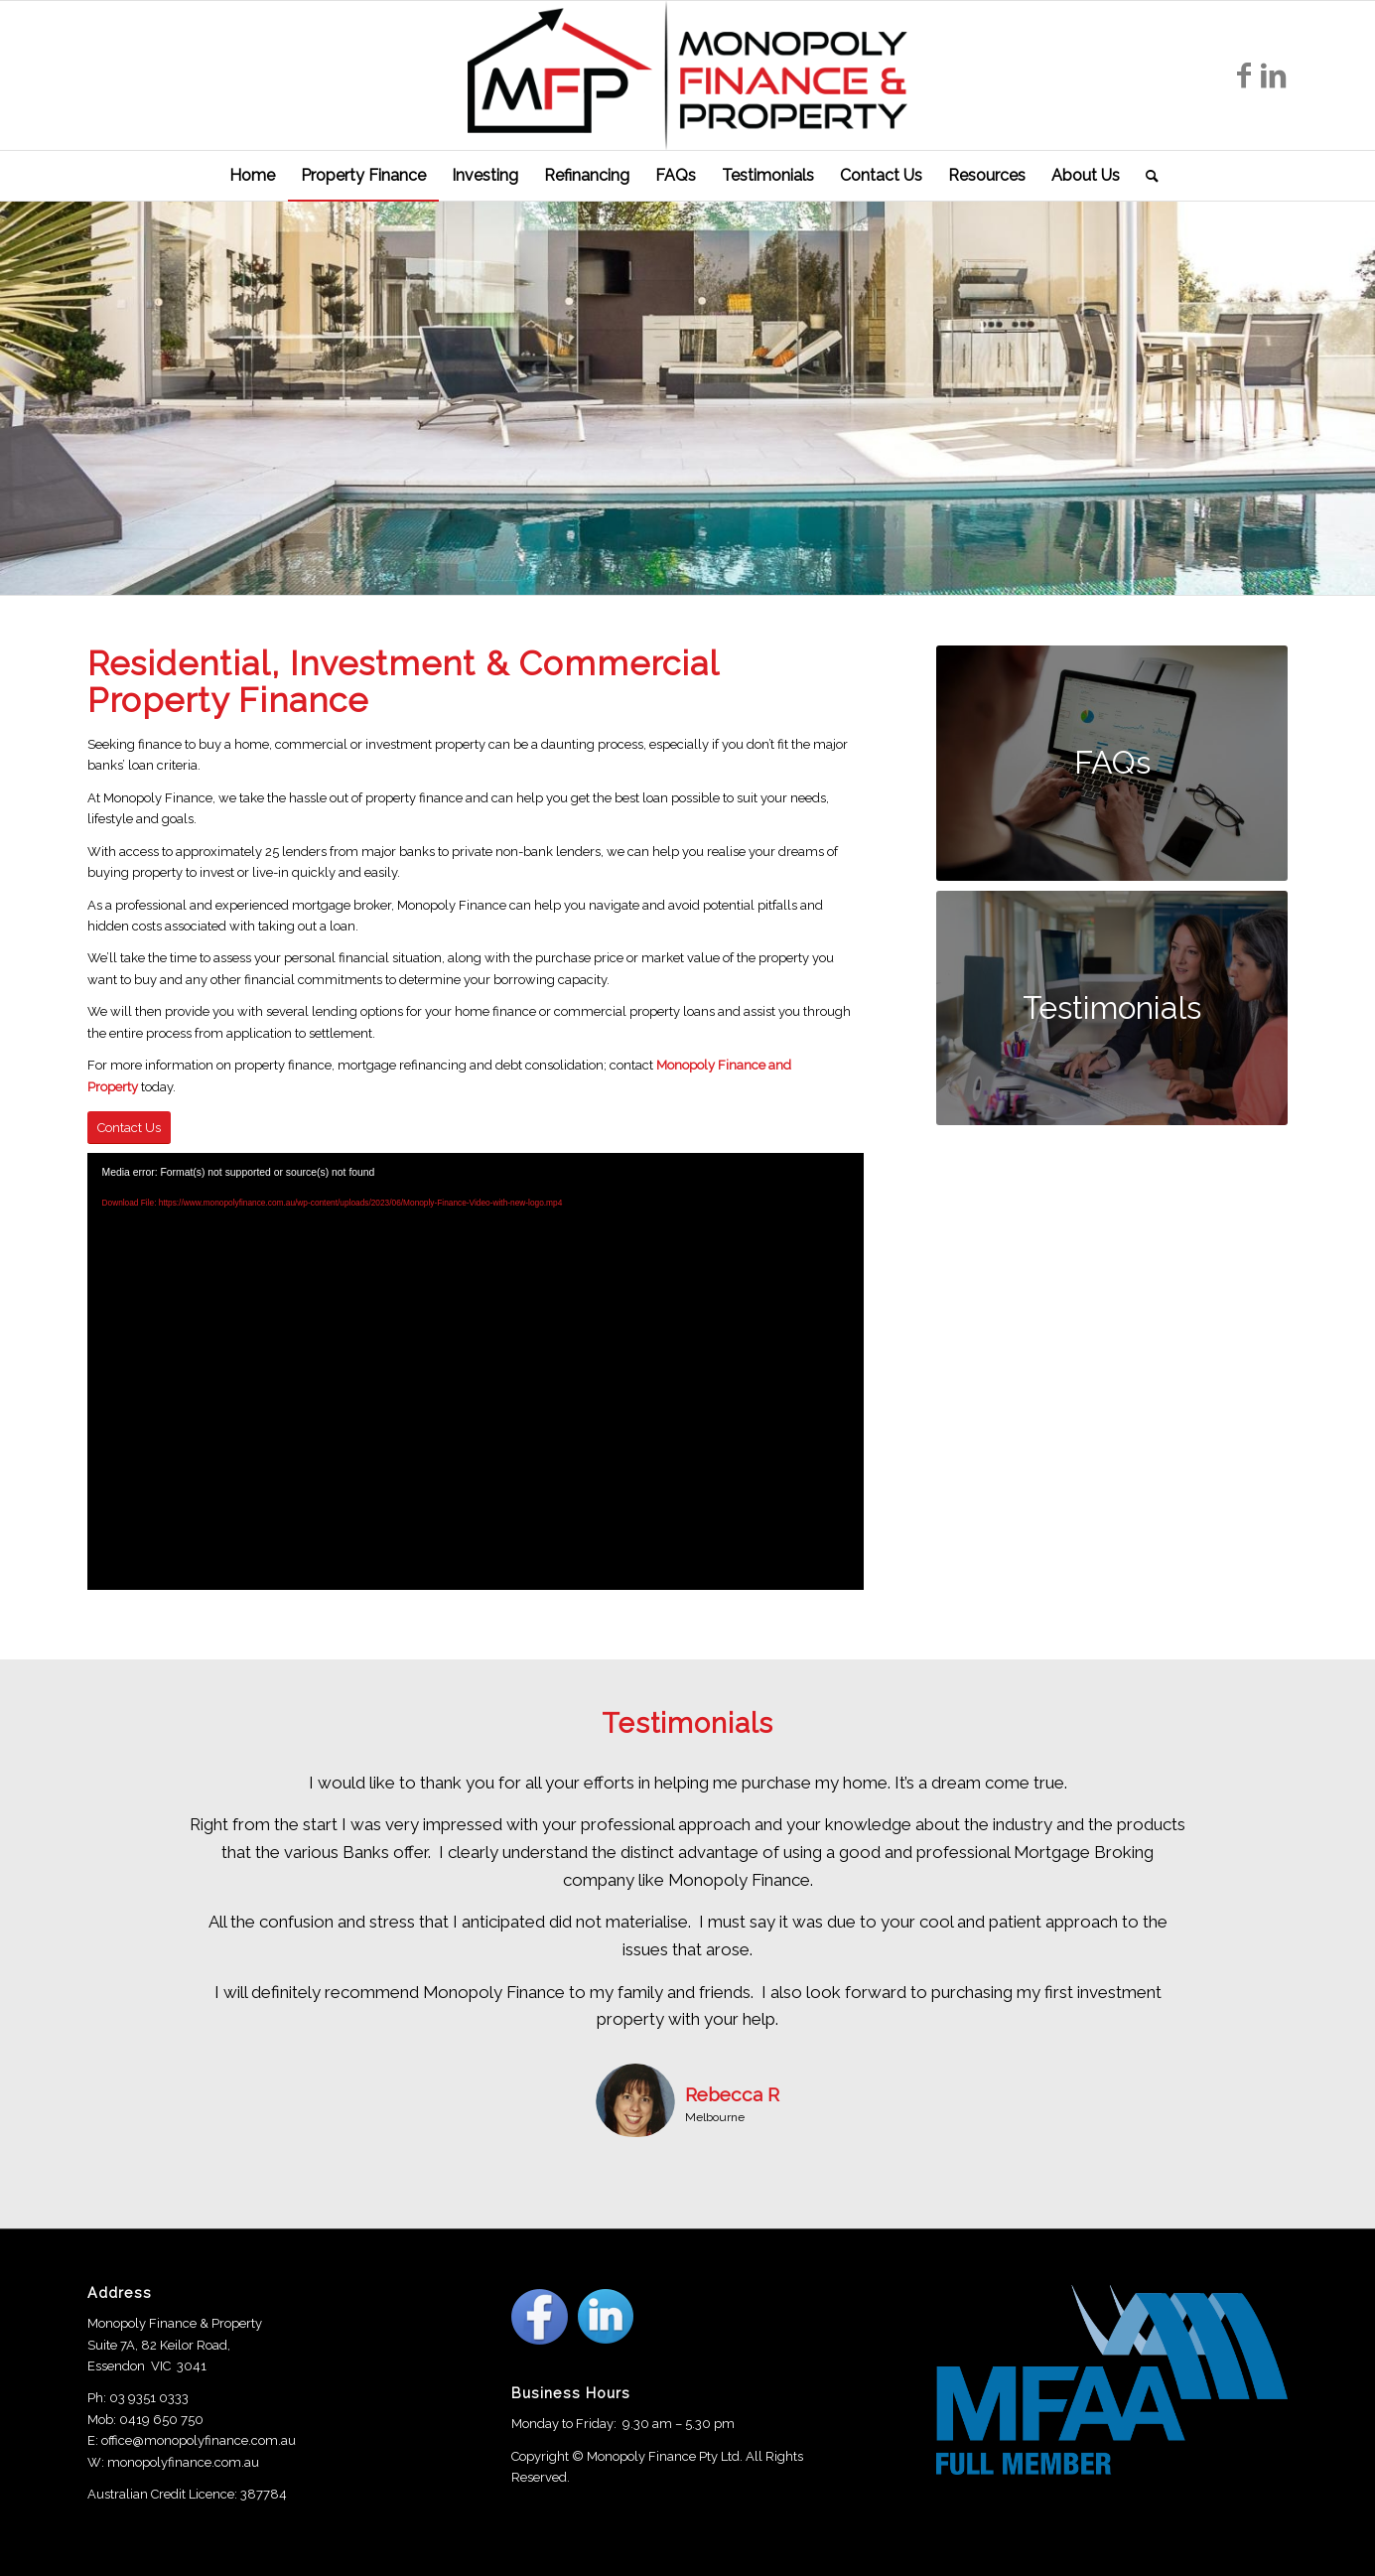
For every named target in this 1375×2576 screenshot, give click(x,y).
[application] (475, 1371)
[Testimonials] (1112, 1008)
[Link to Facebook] (1244, 75)
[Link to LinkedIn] (1274, 75)
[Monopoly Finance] (688, 75)
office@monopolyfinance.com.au (198, 2440)
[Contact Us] (129, 1127)
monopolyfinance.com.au (183, 2462)
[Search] (1146, 176)
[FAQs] (1112, 763)
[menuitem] (252, 176)
